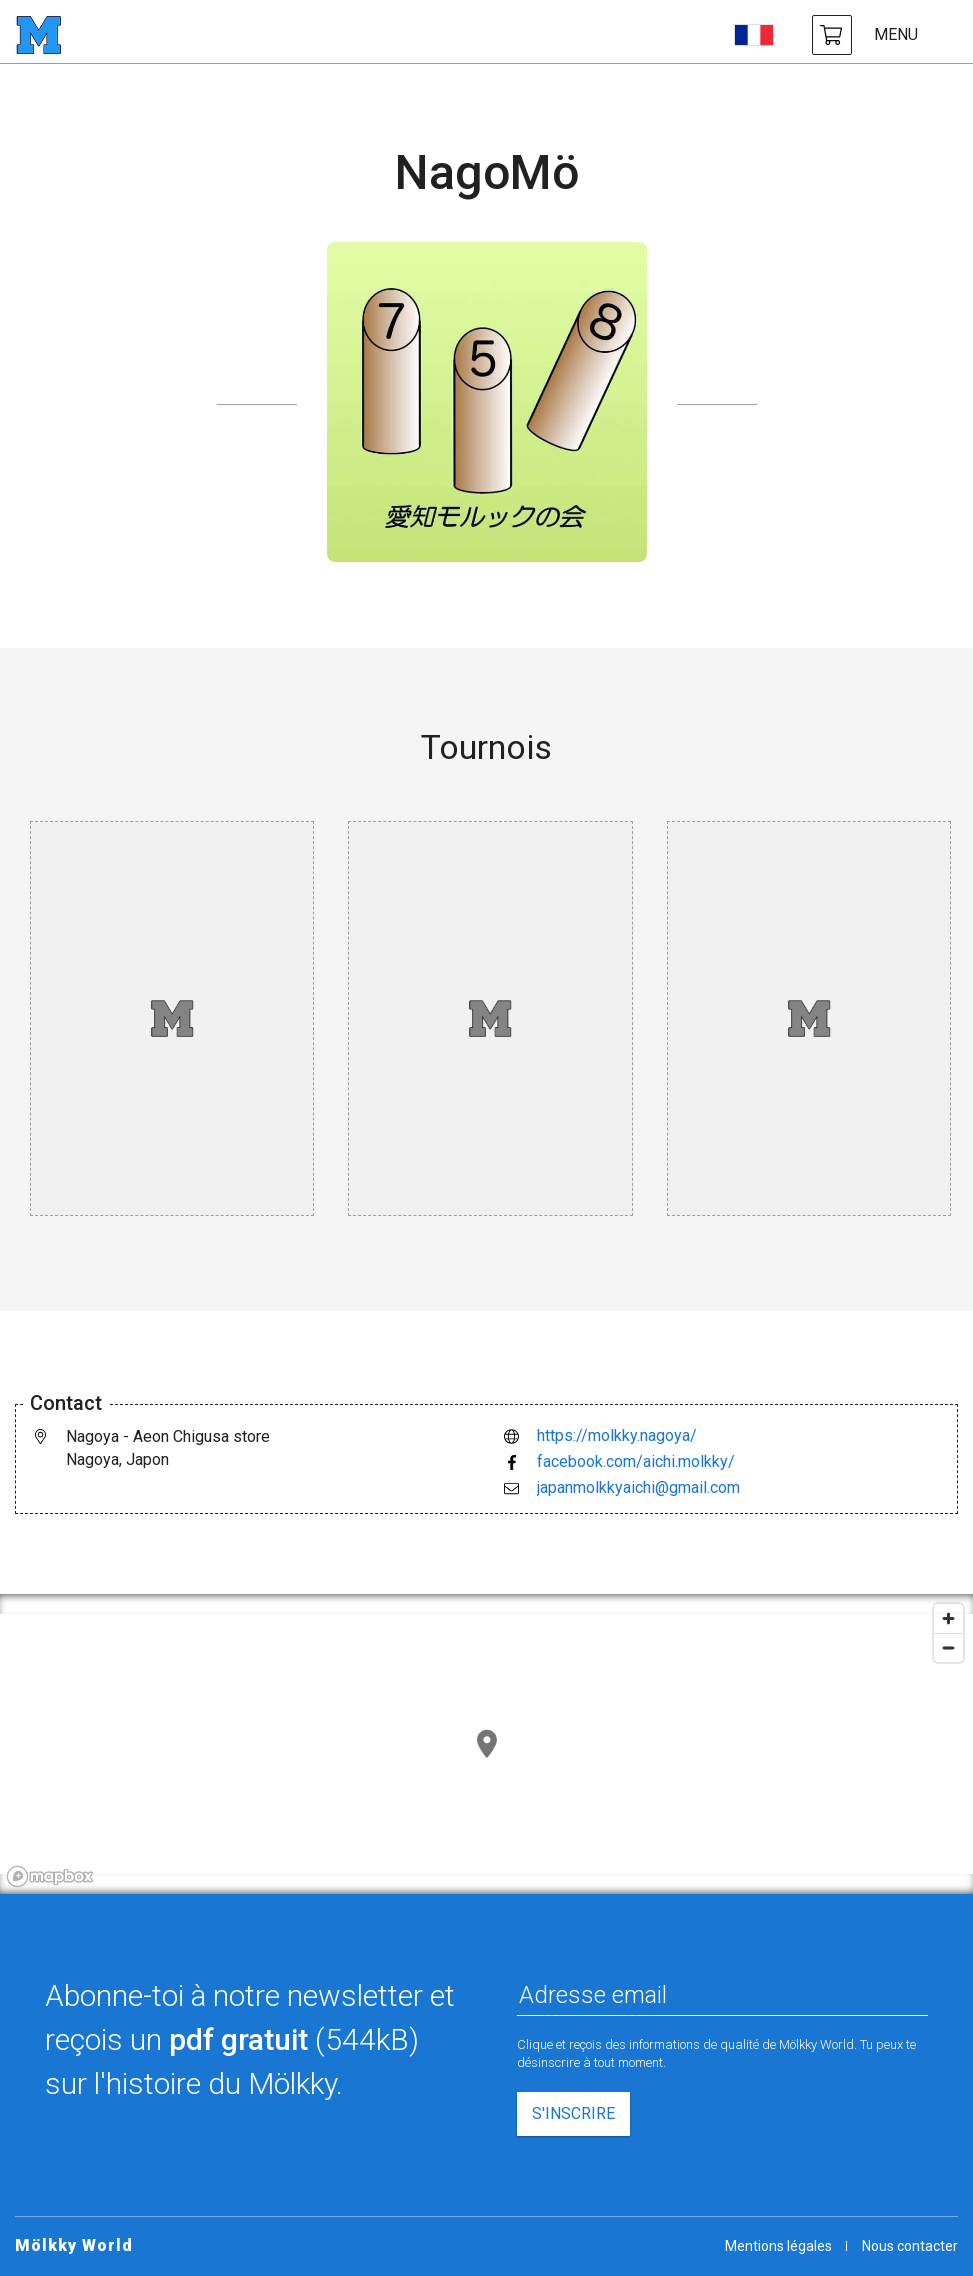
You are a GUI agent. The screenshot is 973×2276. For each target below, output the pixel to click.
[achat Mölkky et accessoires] (832, 35)
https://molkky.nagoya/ (617, 1435)
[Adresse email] (723, 1995)
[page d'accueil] (38, 35)
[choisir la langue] (754, 35)
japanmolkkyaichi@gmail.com (638, 1487)
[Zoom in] (948, 1618)
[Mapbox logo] (50, 1876)
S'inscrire (573, 2113)
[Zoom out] (948, 1647)
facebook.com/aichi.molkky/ (636, 1461)
